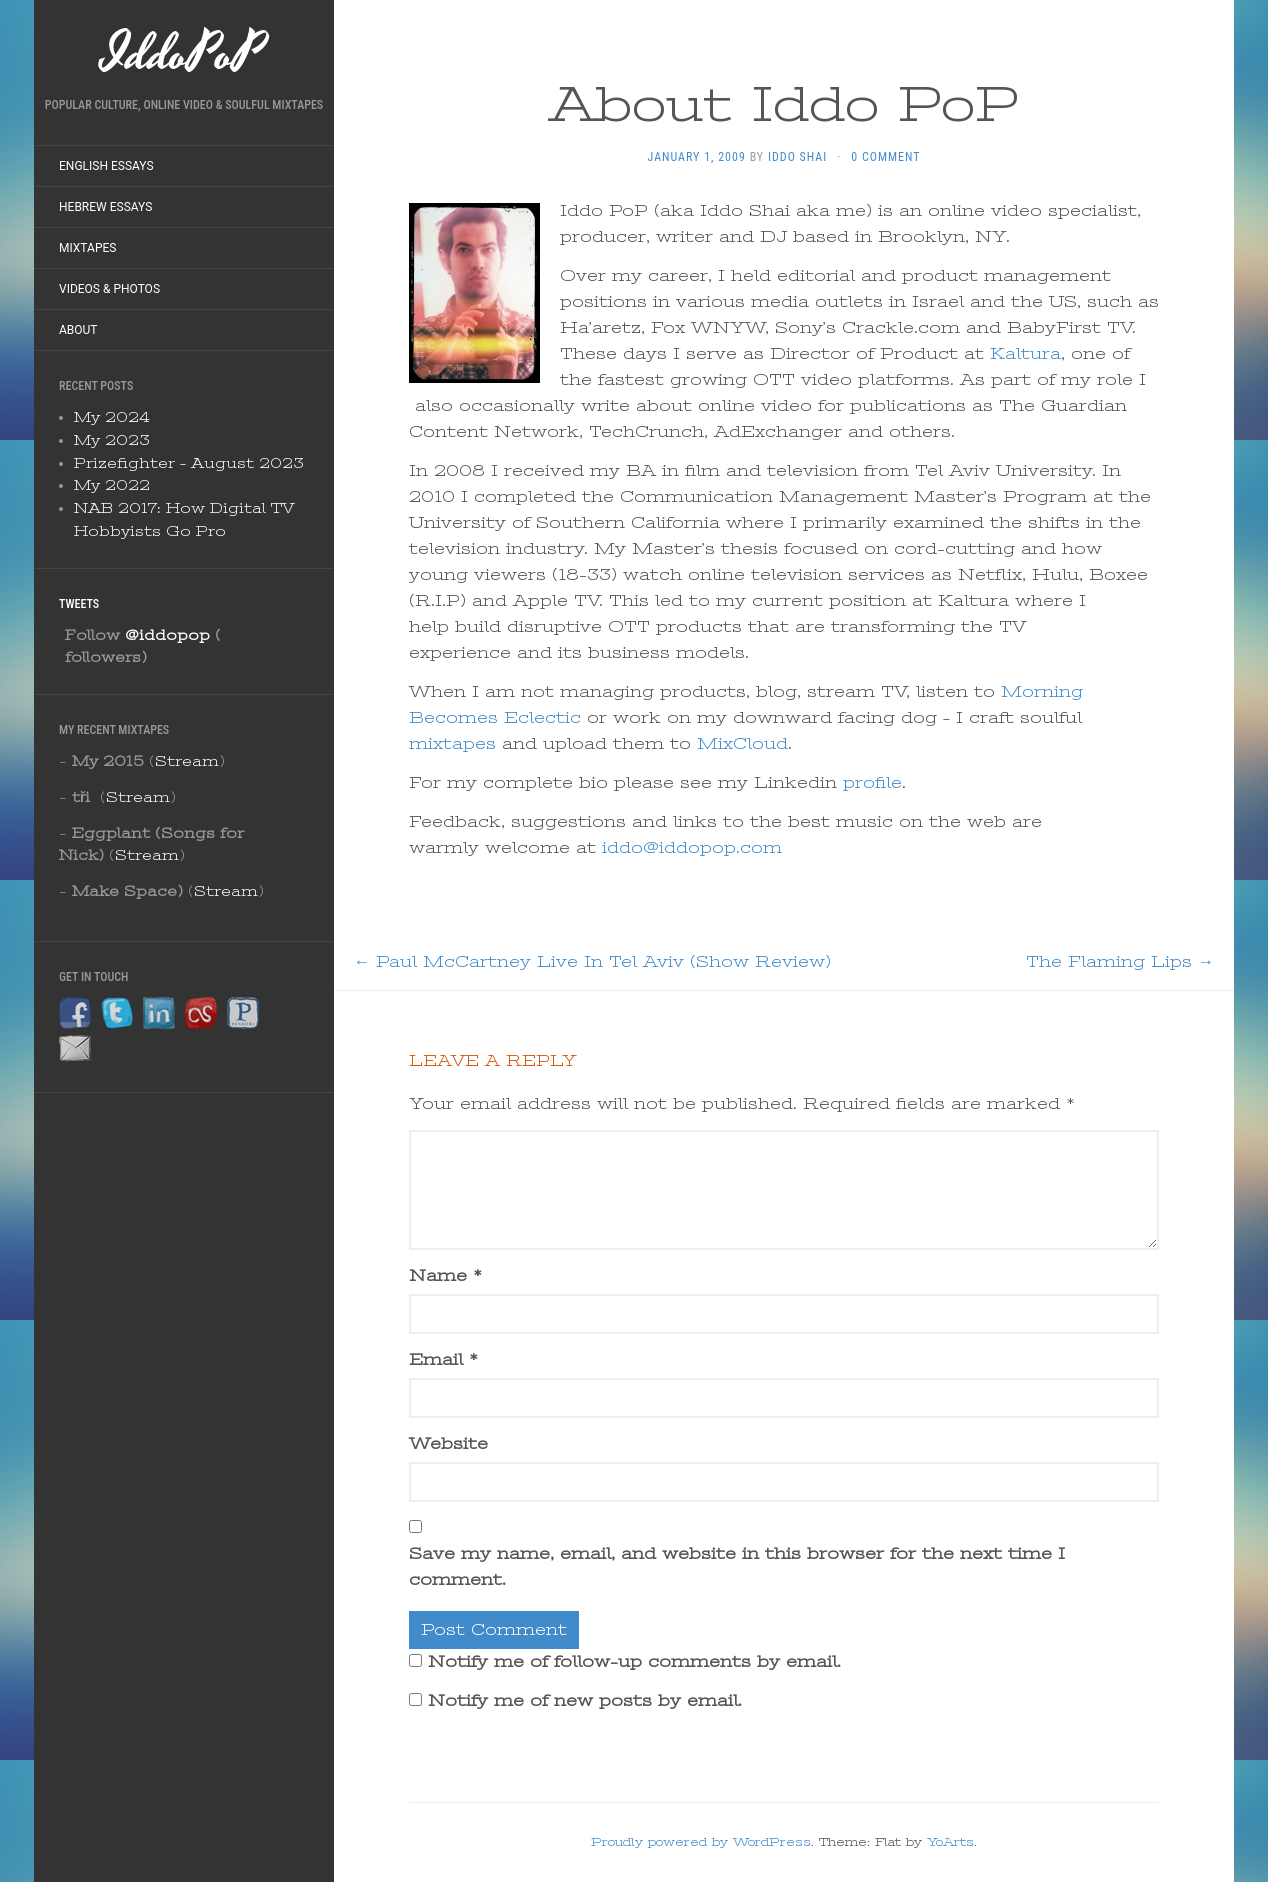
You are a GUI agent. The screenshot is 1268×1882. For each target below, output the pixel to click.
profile (872, 783)
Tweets (79, 604)
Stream (187, 761)
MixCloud (742, 744)
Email (443, 1360)
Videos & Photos (109, 289)
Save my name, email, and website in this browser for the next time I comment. (737, 1567)
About (78, 330)
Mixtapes (87, 248)
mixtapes (452, 744)
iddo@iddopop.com (692, 848)
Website (448, 1444)
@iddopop (167, 635)
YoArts (950, 1842)
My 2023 (112, 440)
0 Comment (885, 157)
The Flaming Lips (1120, 962)
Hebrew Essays (105, 207)
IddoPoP (184, 55)
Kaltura (1025, 354)
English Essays (106, 166)
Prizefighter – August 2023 (189, 463)
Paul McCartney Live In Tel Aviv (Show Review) (592, 962)
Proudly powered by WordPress (701, 1842)
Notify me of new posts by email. (585, 1701)
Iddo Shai (797, 157)
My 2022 (112, 485)
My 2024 (112, 417)
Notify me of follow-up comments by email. (634, 1662)
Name (445, 1276)
